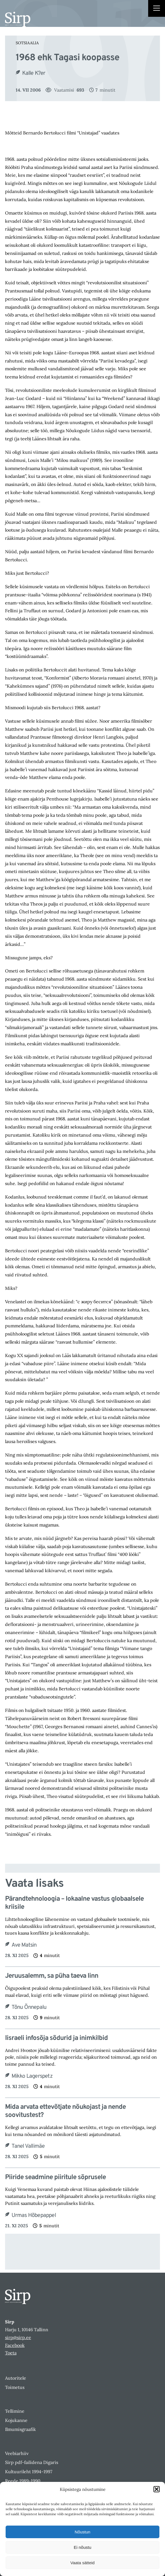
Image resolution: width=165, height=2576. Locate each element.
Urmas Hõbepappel (34, 2215)
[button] (156, 2489)
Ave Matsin (24, 1945)
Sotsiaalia (27, 42)
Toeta (11, 2353)
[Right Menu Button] (156, 8)
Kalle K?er (33, 73)
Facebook (15, 2345)
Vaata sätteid (82, 2562)
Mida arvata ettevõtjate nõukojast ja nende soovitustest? (65, 2111)
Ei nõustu (82, 2547)
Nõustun (82, 2532)
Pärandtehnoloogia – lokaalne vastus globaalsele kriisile (74, 1903)
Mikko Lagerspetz (32, 2076)
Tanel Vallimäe (28, 2146)
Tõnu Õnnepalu (29, 2007)
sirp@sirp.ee (18, 2337)
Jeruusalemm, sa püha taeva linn (51, 1976)
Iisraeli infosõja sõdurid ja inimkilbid (56, 2038)
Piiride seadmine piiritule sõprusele (55, 2178)
